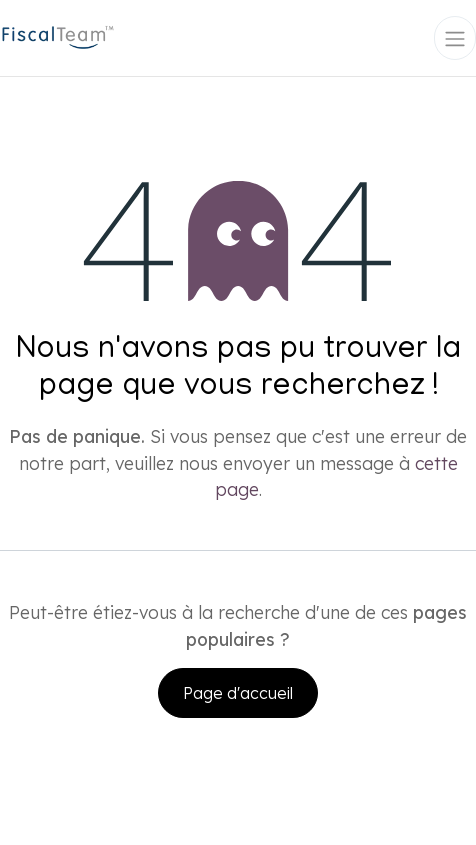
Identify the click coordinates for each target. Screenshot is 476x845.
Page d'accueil (238, 693)
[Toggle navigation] (455, 38)
